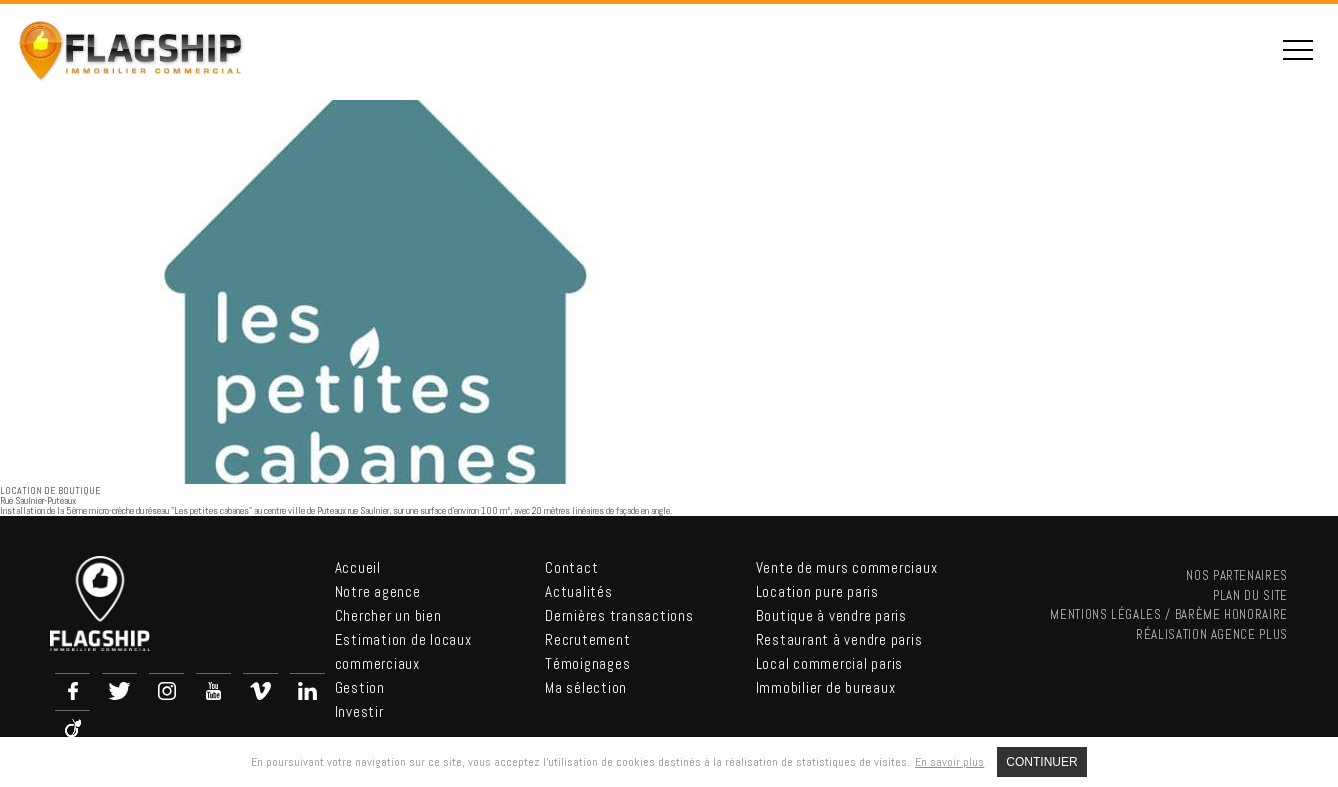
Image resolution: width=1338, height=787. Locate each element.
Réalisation (1212, 634)
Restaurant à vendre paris (839, 639)
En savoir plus (949, 762)
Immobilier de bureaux (826, 687)
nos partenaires (1237, 575)
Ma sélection (586, 687)
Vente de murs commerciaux (847, 567)
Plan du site (1250, 595)
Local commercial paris (830, 663)
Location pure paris (817, 591)
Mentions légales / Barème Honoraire (1169, 614)
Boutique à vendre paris (831, 615)
